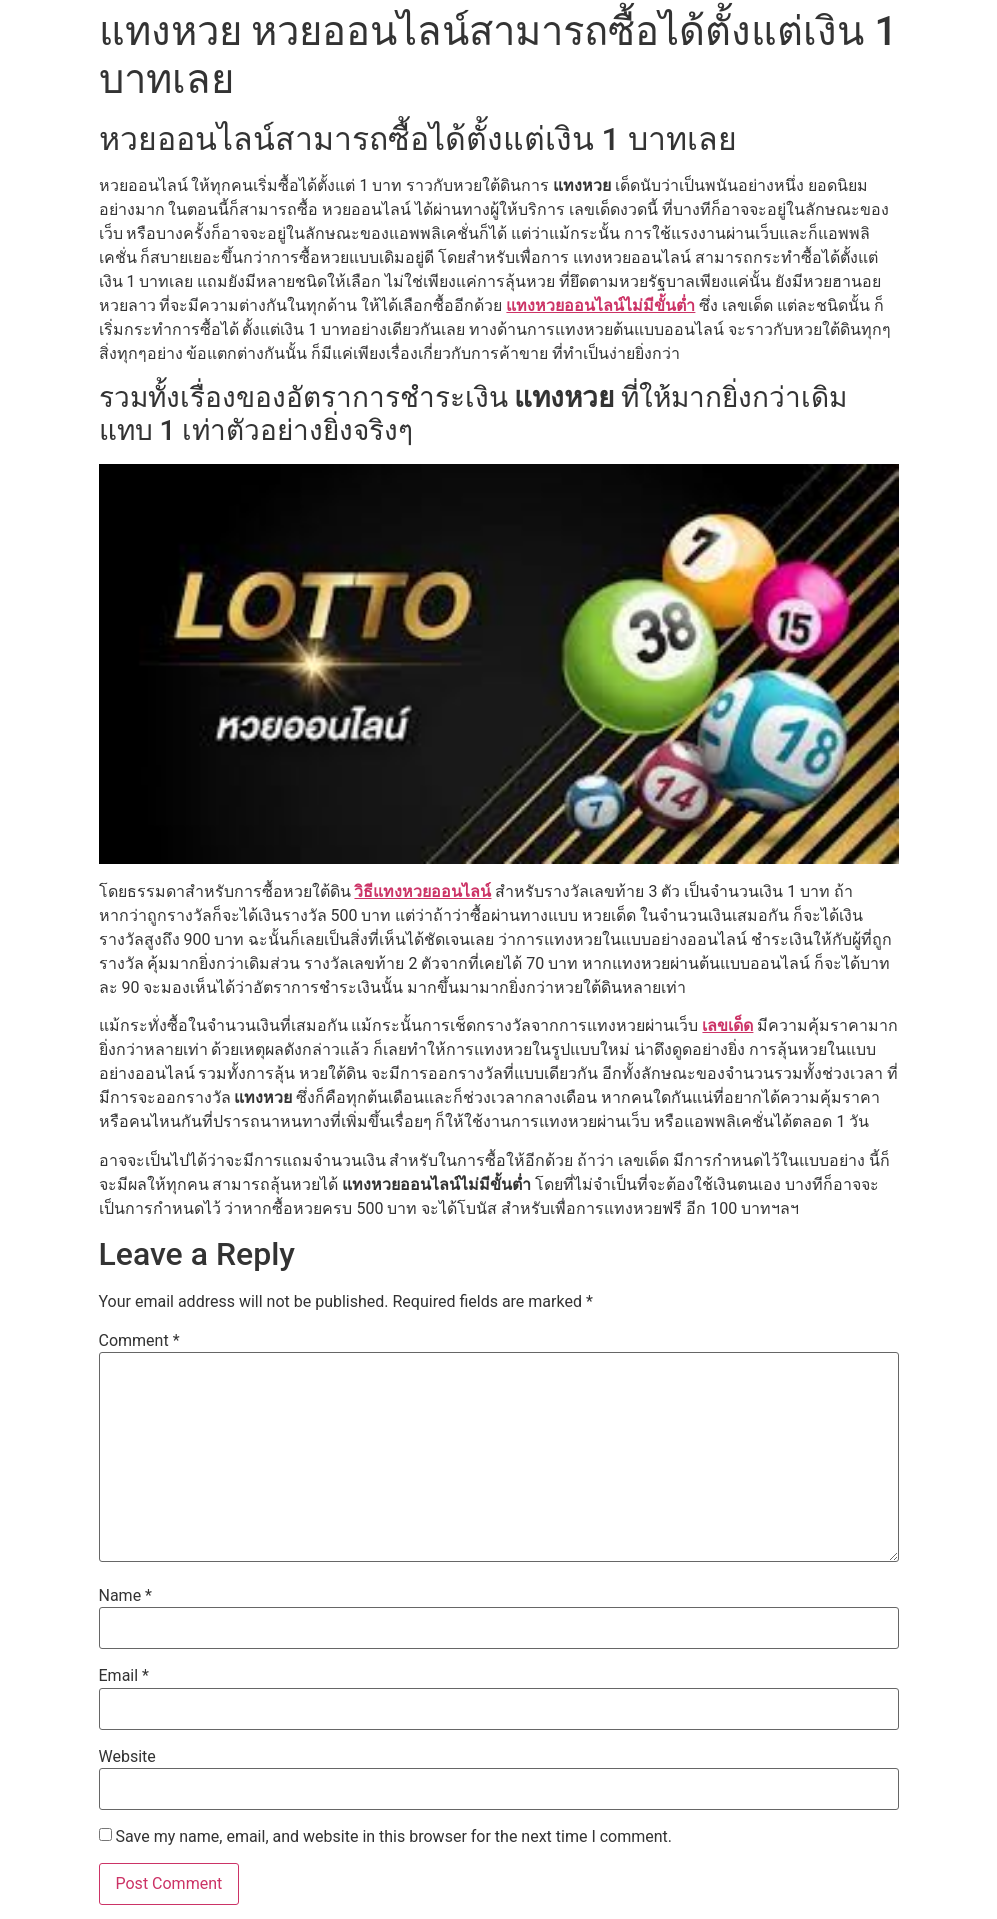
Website (127, 1757)
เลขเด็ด (727, 1025)
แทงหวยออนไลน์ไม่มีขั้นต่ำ (600, 305)
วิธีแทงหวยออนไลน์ (422, 891)
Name (126, 1596)
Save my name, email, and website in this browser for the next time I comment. (393, 1837)
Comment (139, 1341)
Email (124, 1676)
